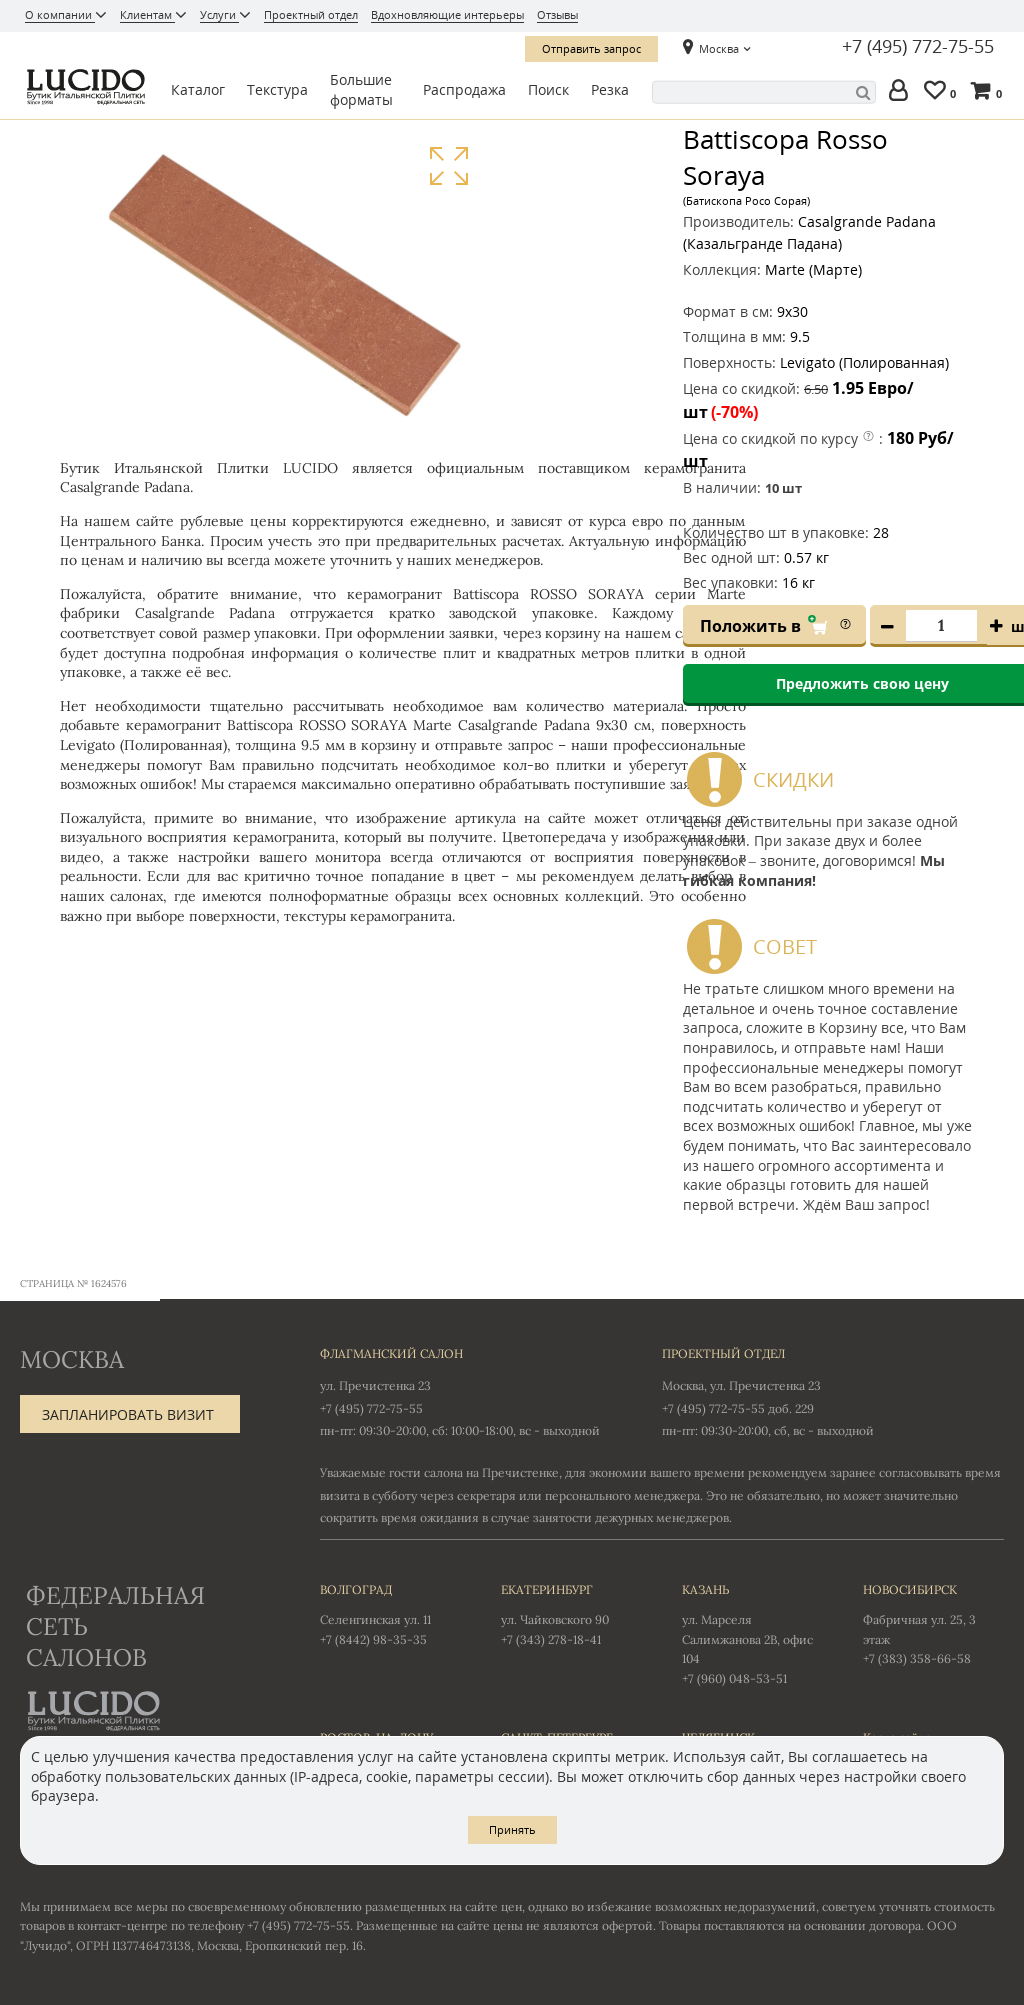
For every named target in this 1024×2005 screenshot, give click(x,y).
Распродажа (464, 89)
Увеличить (448, 166)
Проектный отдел (311, 14)
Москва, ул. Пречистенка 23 (741, 1385)
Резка (610, 89)
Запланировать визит (128, 1414)
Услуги (219, 14)
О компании (60, 14)
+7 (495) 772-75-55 (918, 47)
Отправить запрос (591, 48)
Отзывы (557, 14)
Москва (719, 48)
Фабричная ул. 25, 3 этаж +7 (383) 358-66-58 (933, 1623)
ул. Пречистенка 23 (375, 1385)
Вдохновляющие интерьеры (447, 14)
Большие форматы (361, 90)
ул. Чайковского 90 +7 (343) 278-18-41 (571, 1613)
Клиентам (147, 14)
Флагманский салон (391, 1353)
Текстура (277, 89)
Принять (512, 1829)
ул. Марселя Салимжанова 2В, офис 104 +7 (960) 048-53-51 (752, 1632)
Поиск (548, 89)
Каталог (198, 89)
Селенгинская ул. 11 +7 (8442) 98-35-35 (390, 1613)
